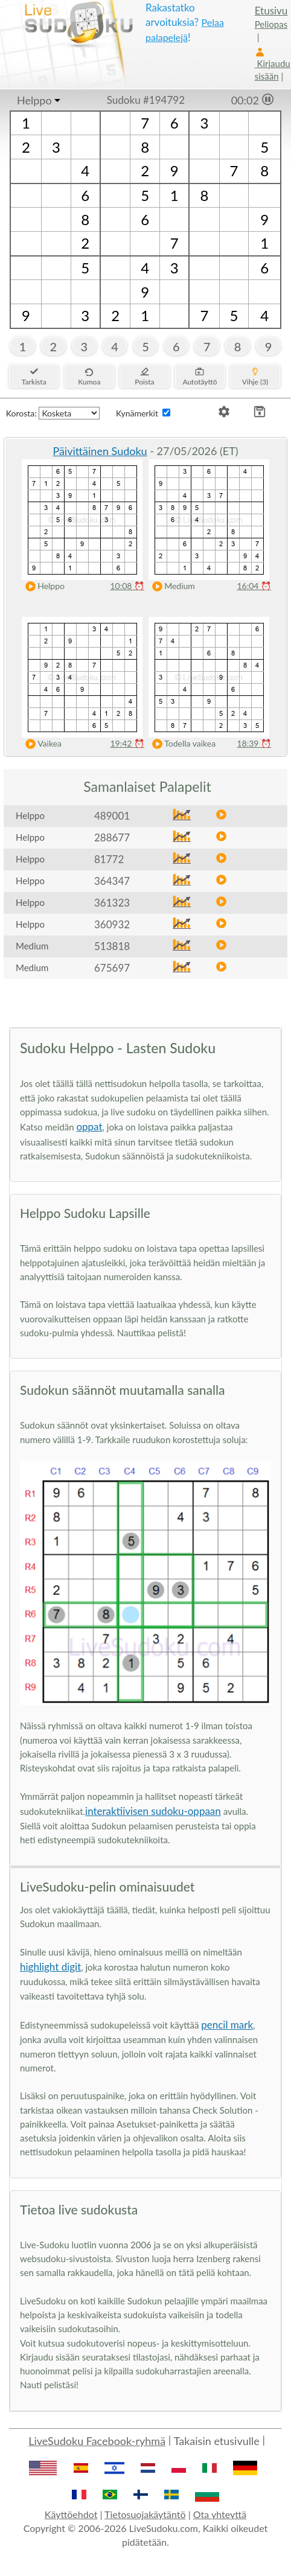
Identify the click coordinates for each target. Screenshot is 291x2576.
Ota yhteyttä (219, 2514)
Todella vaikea (181, 744)
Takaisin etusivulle (217, 2440)
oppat (89, 1126)
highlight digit (50, 1966)
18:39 (254, 743)
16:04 (254, 586)
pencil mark (227, 2024)
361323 (112, 902)
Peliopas (271, 24)
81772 (109, 859)
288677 (112, 837)
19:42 (127, 743)
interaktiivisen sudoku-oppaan (153, 1811)
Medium (171, 586)
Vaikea (41, 744)
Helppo (34, 100)
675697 (112, 967)
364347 (112, 881)
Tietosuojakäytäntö (145, 2514)
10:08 (127, 586)
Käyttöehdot (71, 2514)
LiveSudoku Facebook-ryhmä (96, 2440)
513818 (112, 946)
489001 (112, 815)
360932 (112, 924)
